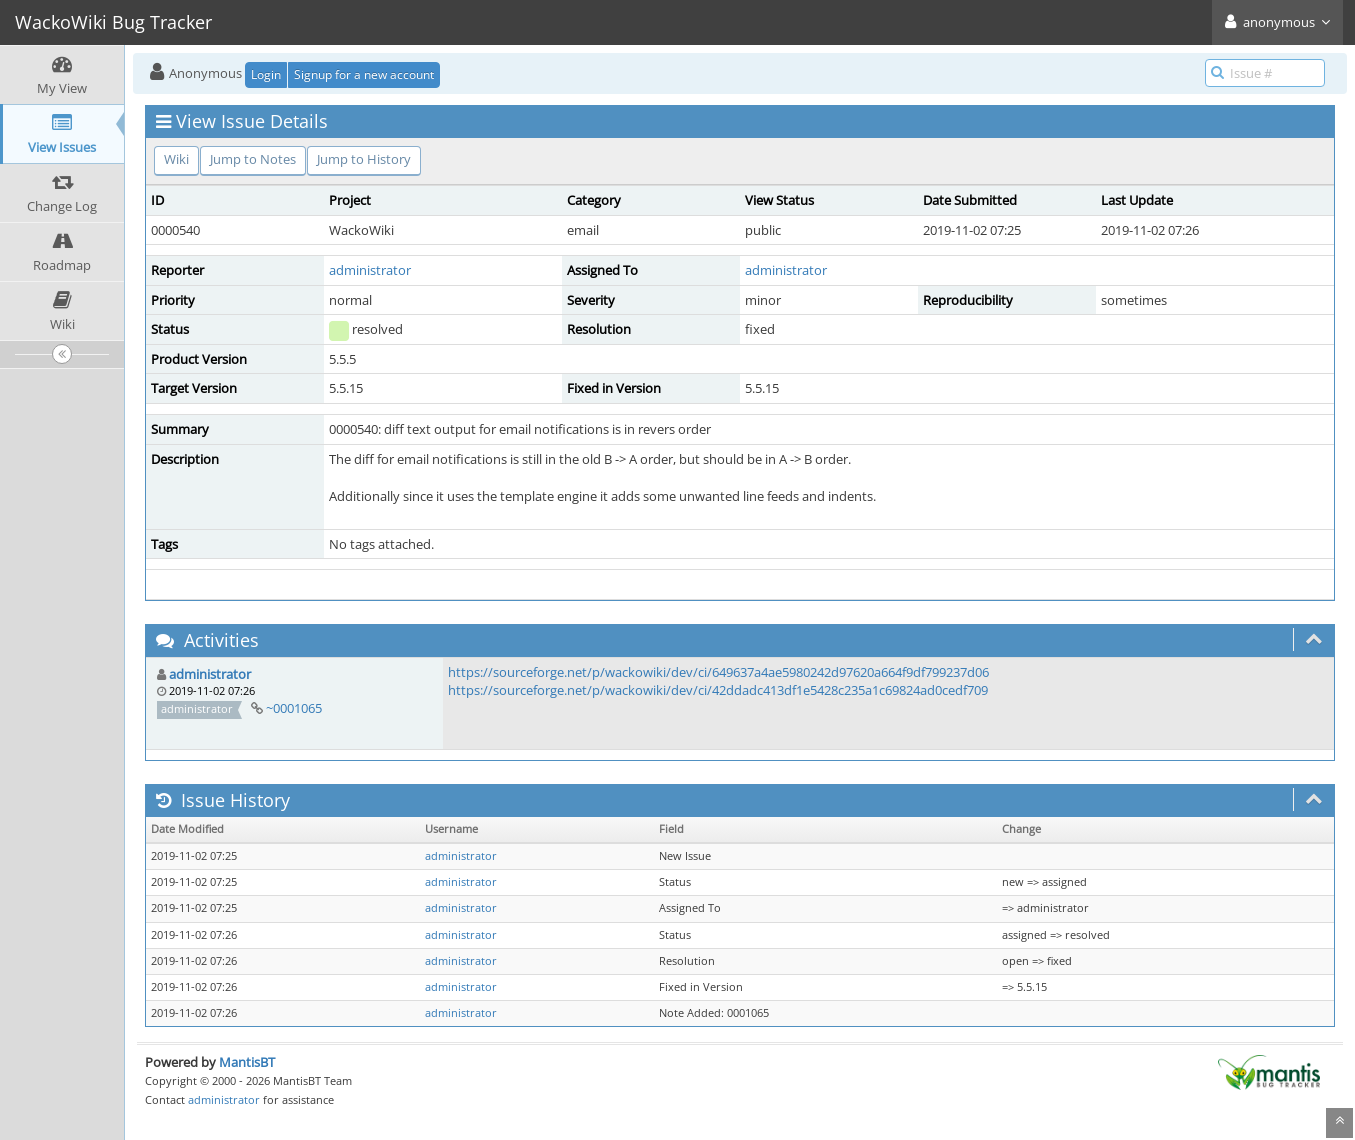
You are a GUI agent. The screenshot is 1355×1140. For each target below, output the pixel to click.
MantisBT (247, 1062)
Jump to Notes (253, 159)
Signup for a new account (364, 74)
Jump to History (364, 159)
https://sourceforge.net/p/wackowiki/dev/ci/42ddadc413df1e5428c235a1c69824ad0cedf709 (718, 690)
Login (266, 74)
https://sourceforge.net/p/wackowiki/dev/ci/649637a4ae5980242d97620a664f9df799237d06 (718, 672)
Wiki (176, 159)
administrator (370, 270)
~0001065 (294, 708)
